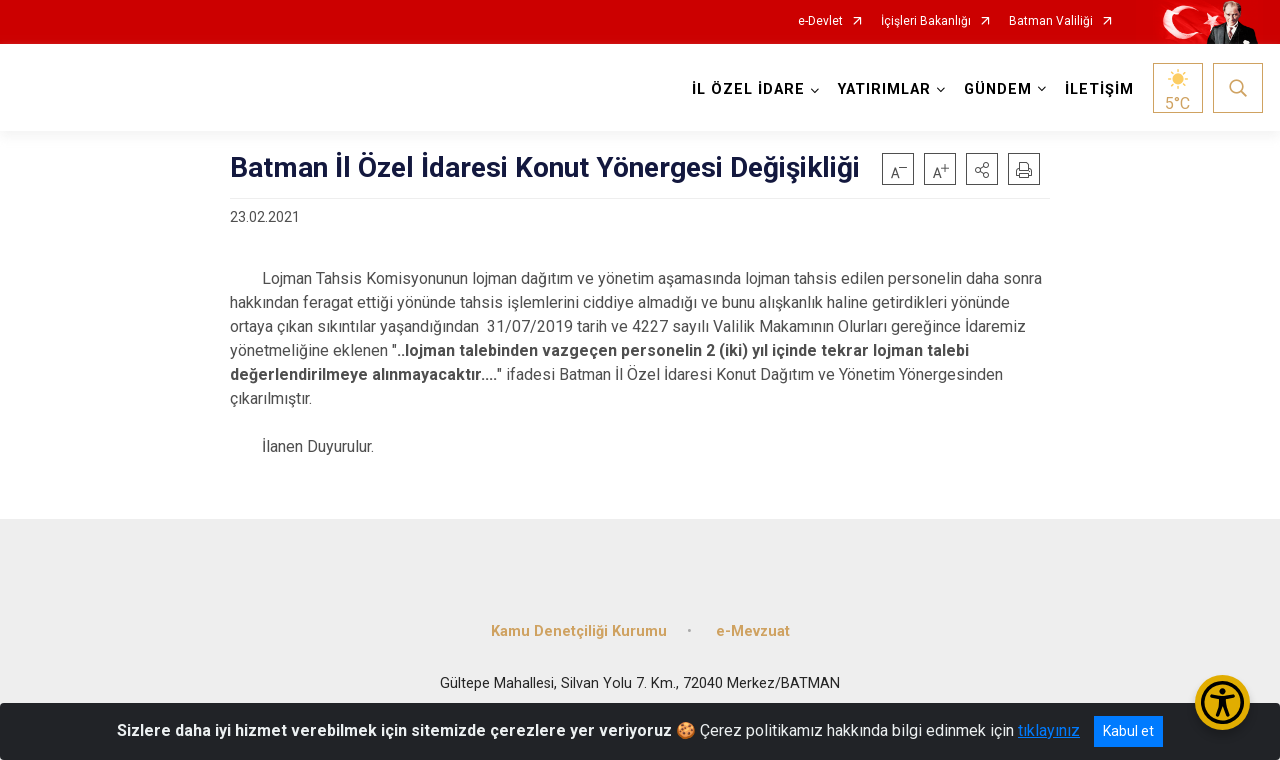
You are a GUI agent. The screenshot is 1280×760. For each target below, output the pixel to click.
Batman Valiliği (1051, 21)
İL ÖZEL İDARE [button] (748, 89)
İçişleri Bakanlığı (926, 21)
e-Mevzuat (753, 631)
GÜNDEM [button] (998, 89)
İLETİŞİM (1099, 89)
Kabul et (1128, 731)
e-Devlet (820, 21)
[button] (982, 169)
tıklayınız (1049, 730)
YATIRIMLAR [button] (884, 89)
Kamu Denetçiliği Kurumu (579, 631)
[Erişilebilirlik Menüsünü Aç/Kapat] (1222, 702)
